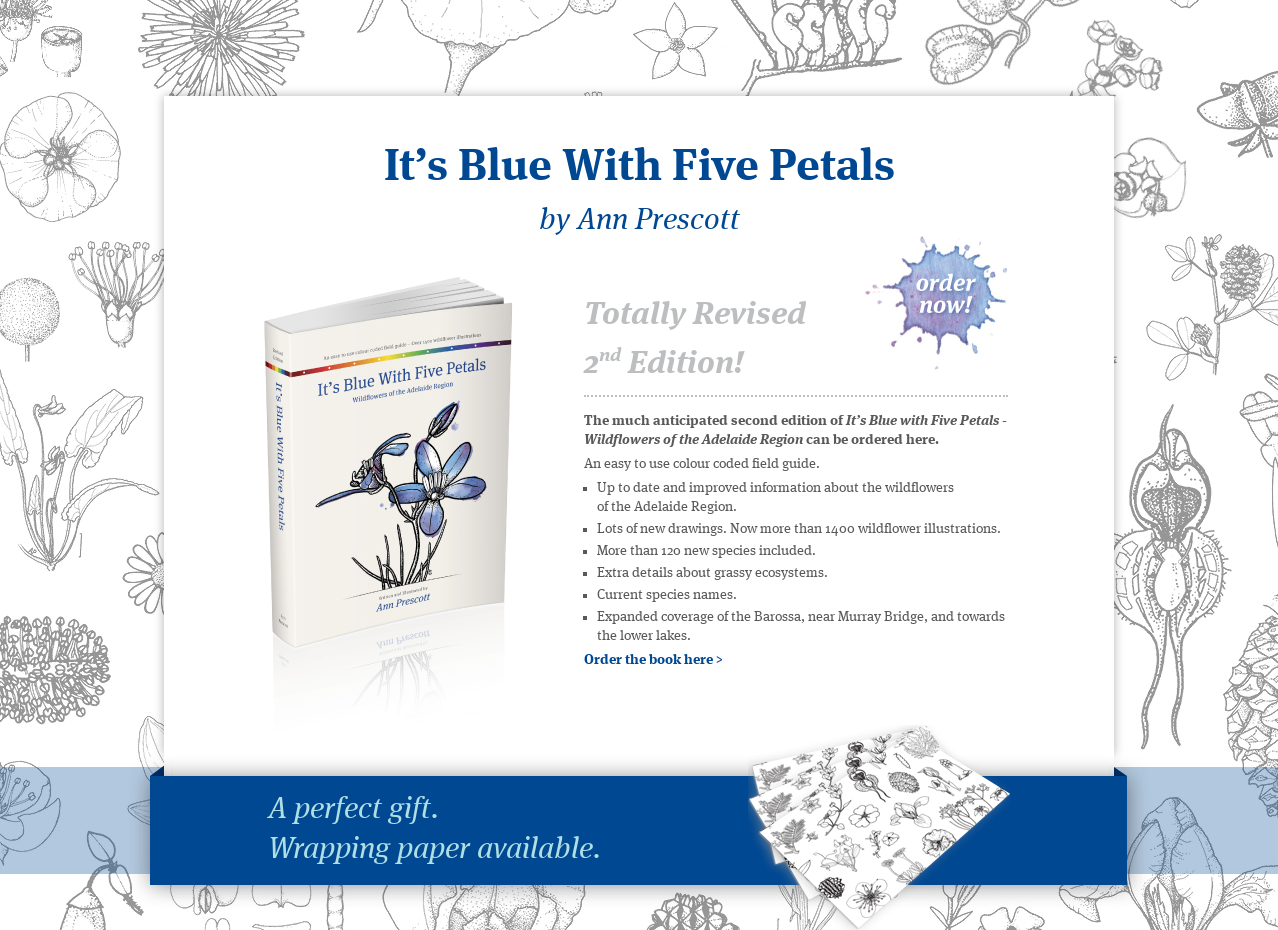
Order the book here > (653, 660)
